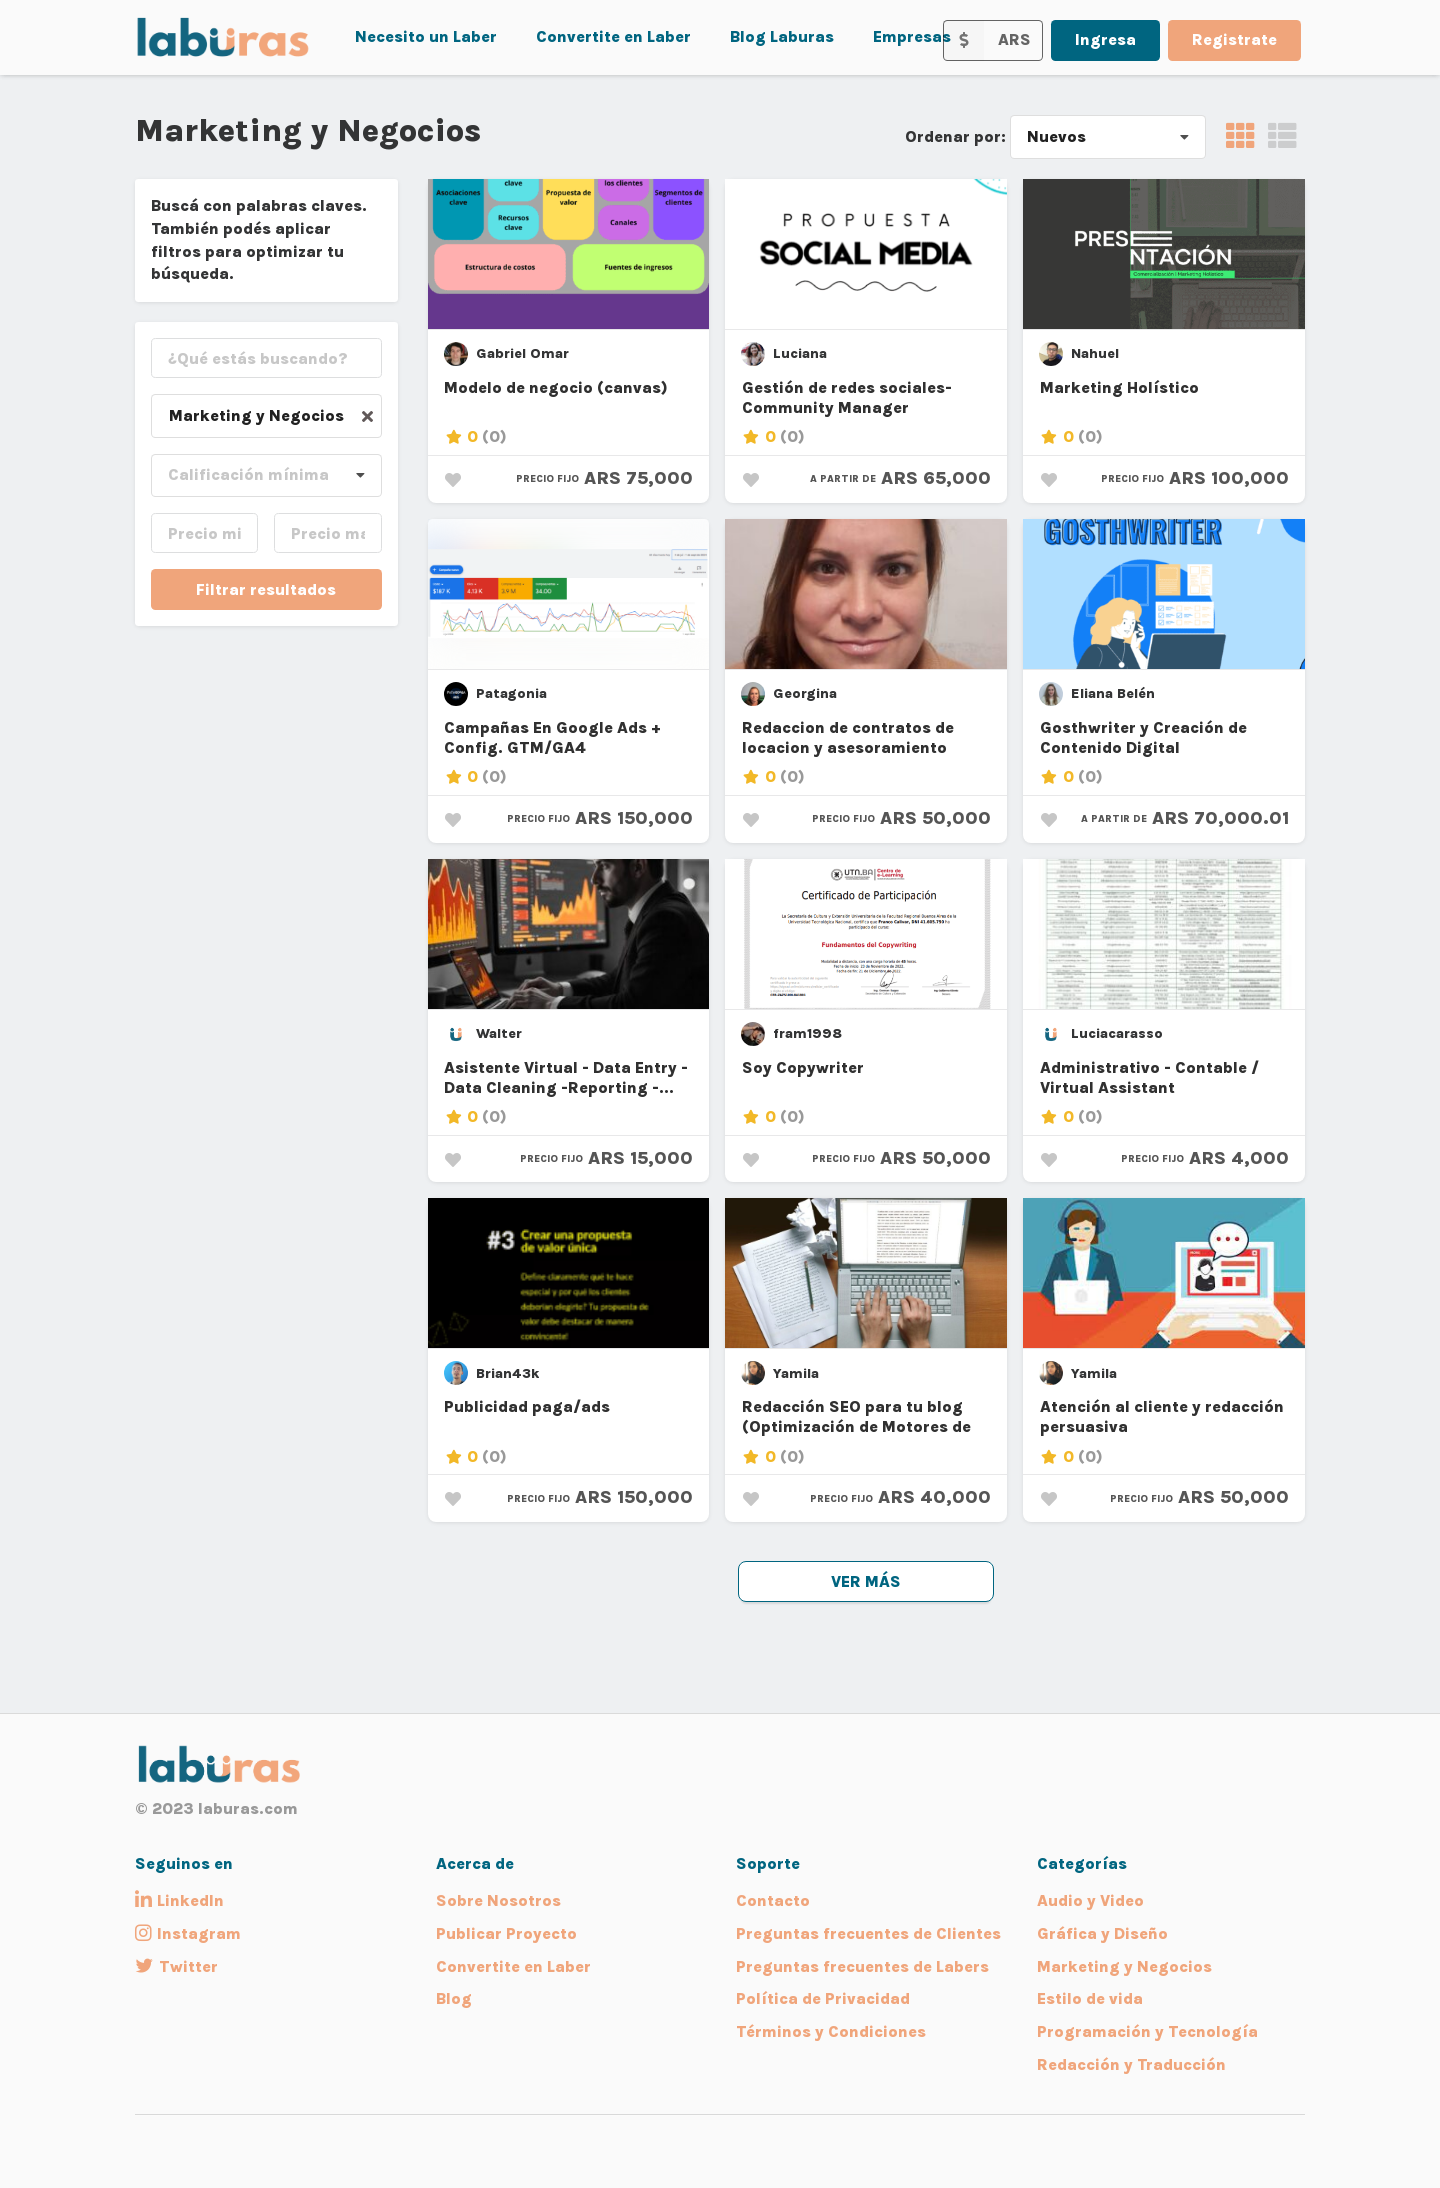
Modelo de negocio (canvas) (556, 387)
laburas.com (248, 1808)
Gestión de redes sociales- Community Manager (847, 397)
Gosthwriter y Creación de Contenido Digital (1143, 737)
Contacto (773, 1900)
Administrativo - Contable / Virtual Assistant (1149, 1077)
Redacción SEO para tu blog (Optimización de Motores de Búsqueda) (856, 1418)
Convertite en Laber (613, 36)
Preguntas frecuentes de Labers (862, 1966)
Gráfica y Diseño (1102, 1933)
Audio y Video (1090, 1900)
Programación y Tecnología (1147, 2031)
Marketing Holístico (1119, 387)
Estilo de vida (1090, 1998)
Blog (454, 1998)
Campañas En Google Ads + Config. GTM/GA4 (552, 737)
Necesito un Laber (426, 36)
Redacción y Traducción (1131, 2064)
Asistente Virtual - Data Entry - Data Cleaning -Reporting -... (566, 1077)
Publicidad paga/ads (527, 1406)
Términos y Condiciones (831, 2031)
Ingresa (1105, 39)
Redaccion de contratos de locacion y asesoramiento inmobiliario (848, 739)
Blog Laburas (782, 36)
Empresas (912, 36)
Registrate (1234, 39)
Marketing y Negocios (1124, 1966)
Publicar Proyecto (506, 1933)
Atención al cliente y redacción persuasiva (1162, 1416)
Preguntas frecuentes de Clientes (868, 1933)
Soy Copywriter (803, 1067)
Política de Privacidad (823, 1998)
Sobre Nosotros (498, 1900)
